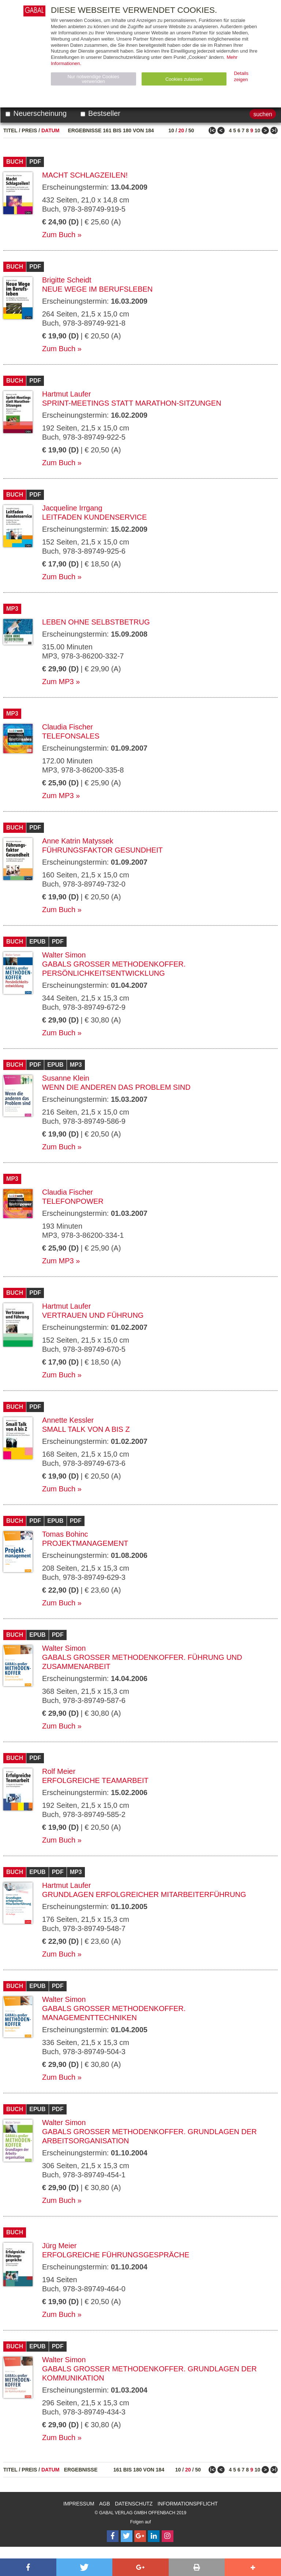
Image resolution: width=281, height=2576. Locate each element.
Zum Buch (58, 235)
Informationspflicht (187, 2504)
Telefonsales (71, 736)
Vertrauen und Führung (92, 1315)
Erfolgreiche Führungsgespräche (115, 2255)
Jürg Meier (59, 2246)
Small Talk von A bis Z (86, 1429)
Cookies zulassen (184, 79)
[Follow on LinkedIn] (154, 2536)
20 (181, 130)
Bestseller (100, 113)
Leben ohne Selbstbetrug (96, 622)
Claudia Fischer (67, 727)
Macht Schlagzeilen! (85, 175)
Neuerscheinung (36, 113)
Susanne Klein (65, 1078)
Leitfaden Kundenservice (94, 517)
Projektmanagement (85, 1543)
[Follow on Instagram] (167, 2536)
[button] (28, 2567)
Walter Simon (64, 955)
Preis (29, 130)
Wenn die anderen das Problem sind (116, 1087)
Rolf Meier (58, 1771)
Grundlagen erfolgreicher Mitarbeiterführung (144, 1894)
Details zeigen (241, 76)
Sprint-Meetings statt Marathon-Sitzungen (131, 403)
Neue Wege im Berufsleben (97, 289)
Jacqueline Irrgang (72, 508)
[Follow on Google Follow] (140, 2536)
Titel (10, 130)
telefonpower (73, 1201)
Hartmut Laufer (66, 394)
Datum (50, 130)
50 (191, 130)
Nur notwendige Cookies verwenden (93, 79)
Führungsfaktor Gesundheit (102, 850)
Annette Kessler (68, 1420)
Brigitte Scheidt (66, 280)
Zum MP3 (58, 682)
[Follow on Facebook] (113, 2536)
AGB (104, 2504)
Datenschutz (134, 2504)
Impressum (78, 2504)
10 (171, 130)
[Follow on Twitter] (126, 2536)
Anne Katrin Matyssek (77, 841)
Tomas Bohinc (65, 1534)
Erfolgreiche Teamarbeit (95, 1780)
